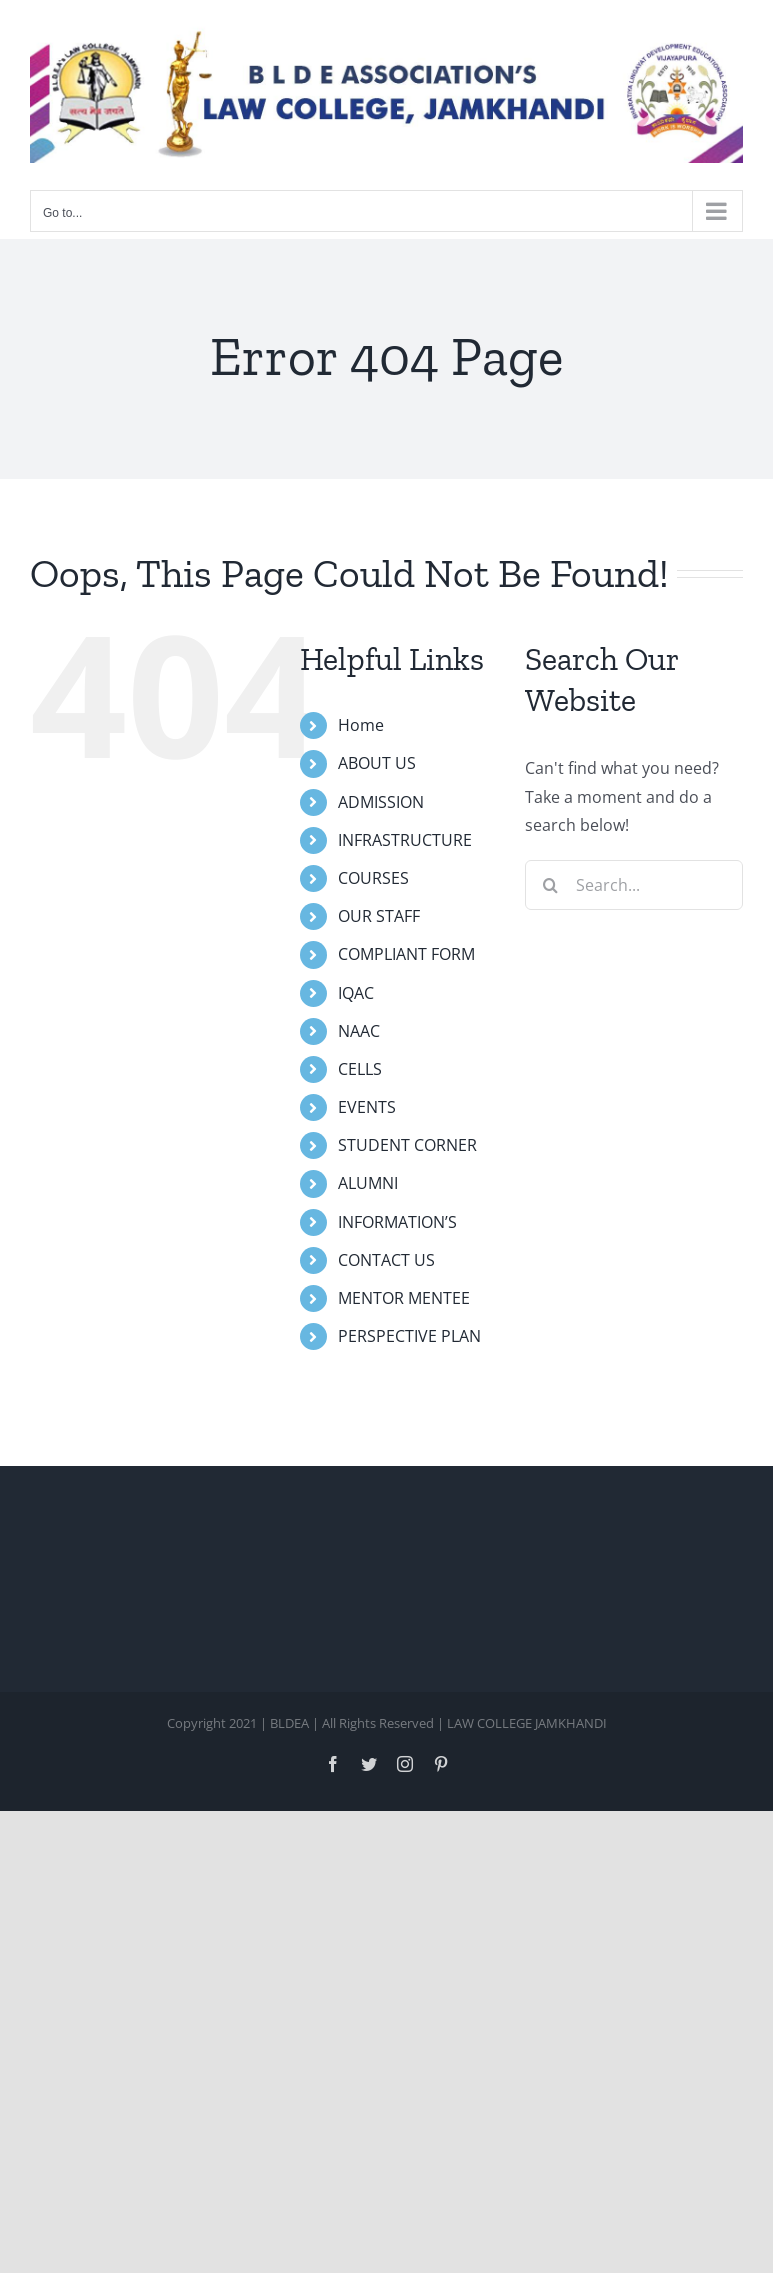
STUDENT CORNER (407, 1145)
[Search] (550, 885)
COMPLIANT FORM (406, 954)
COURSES (373, 878)
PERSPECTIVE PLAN (409, 1336)
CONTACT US (386, 1260)
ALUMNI (368, 1183)
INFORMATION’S (397, 1222)
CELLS (360, 1069)
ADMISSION (381, 802)
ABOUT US (377, 763)
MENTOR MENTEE (404, 1298)
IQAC (356, 993)
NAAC (359, 1031)
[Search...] (634, 885)
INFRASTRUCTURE (405, 840)
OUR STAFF (379, 916)
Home (361, 725)
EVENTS (367, 1107)
